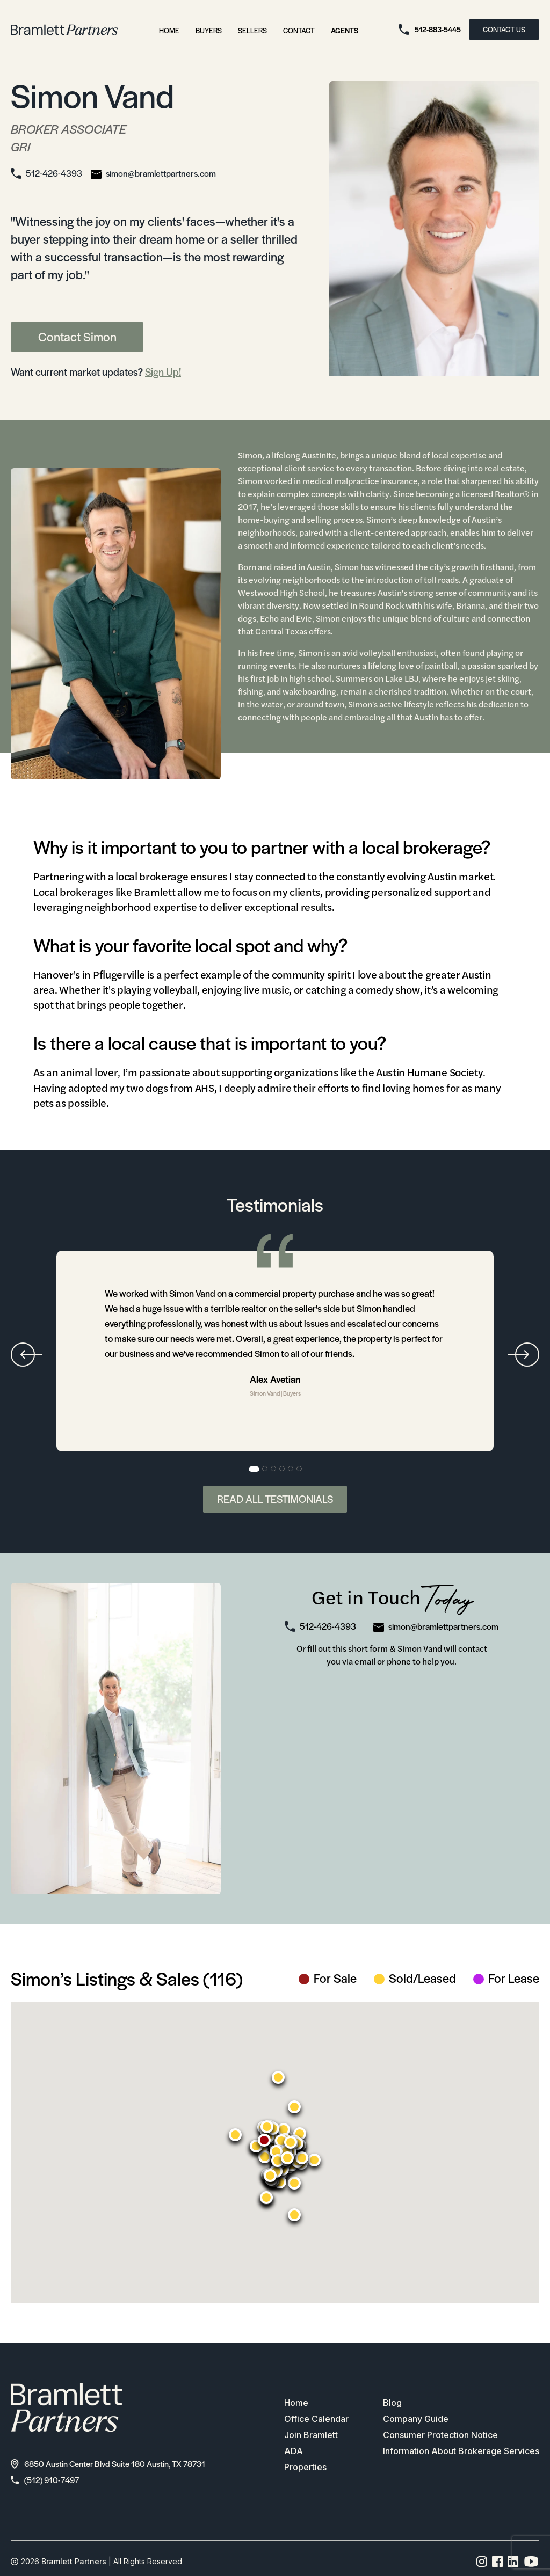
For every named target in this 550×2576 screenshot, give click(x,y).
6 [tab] (299, 1469)
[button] (264, 2140)
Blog (392, 2402)
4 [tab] (282, 1469)
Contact (299, 30)
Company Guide (415, 2418)
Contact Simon (77, 336)
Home (169, 30)
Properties (305, 2467)
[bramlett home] (64, 30)
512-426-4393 (54, 173)
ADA (293, 2451)
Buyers (209, 30)
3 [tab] (274, 1469)
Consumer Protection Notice (440, 2434)
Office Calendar (316, 2418)
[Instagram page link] (482, 2561)
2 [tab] (265, 1469)
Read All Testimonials (275, 1499)
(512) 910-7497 (45, 2479)
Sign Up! (163, 371)
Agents (344, 30)
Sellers (252, 30)
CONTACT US (504, 29)
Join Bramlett (311, 2434)
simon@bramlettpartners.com (161, 173)
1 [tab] (254, 1469)
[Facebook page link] (497, 2561)
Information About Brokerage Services (461, 2451)
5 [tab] (291, 1469)
